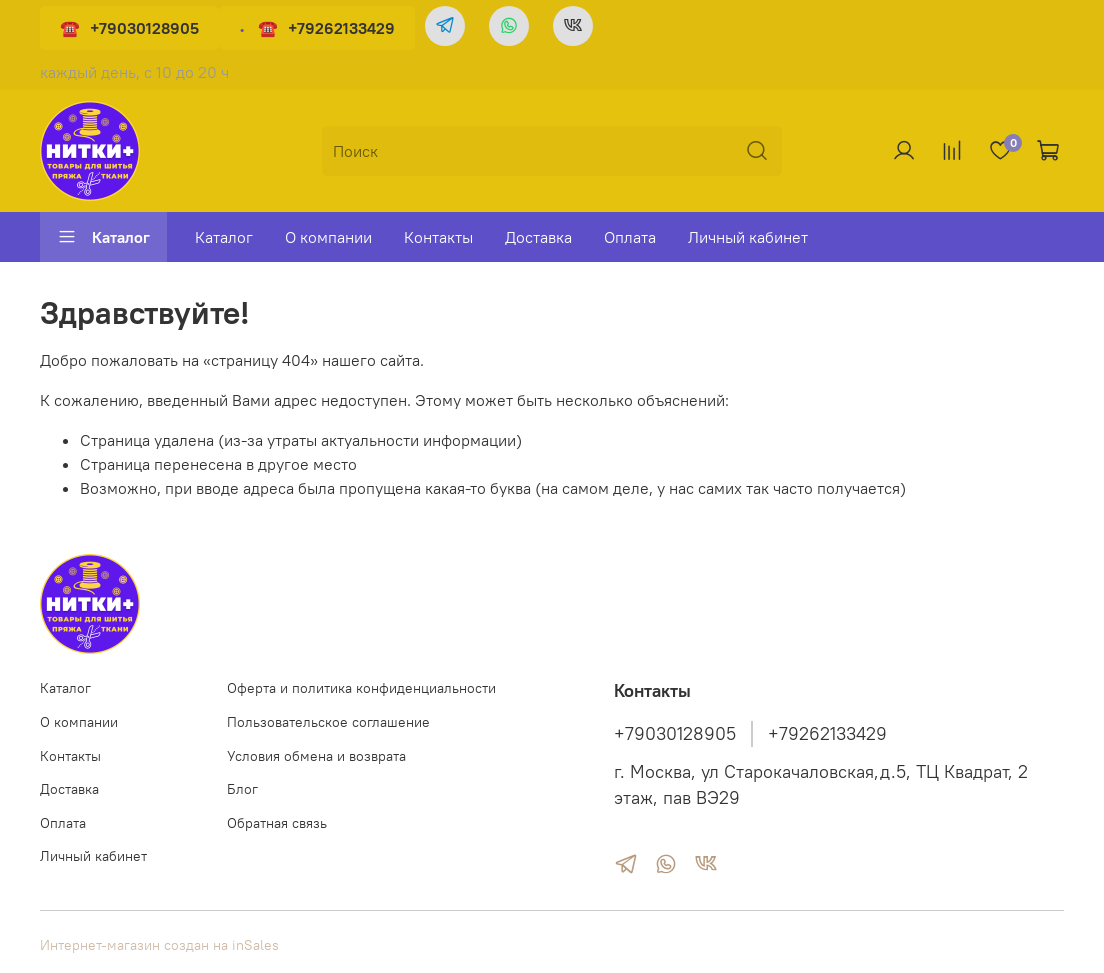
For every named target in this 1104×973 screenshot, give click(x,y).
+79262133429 (341, 28)
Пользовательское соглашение (328, 722)
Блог (242, 789)
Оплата (630, 237)
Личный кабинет (748, 237)
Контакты (438, 237)
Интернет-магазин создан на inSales (159, 945)
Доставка (538, 237)
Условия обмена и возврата (316, 756)
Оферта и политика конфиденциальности (361, 688)
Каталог (103, 237)
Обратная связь (277, 823)
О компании (328, 237)
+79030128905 (144, 28)
